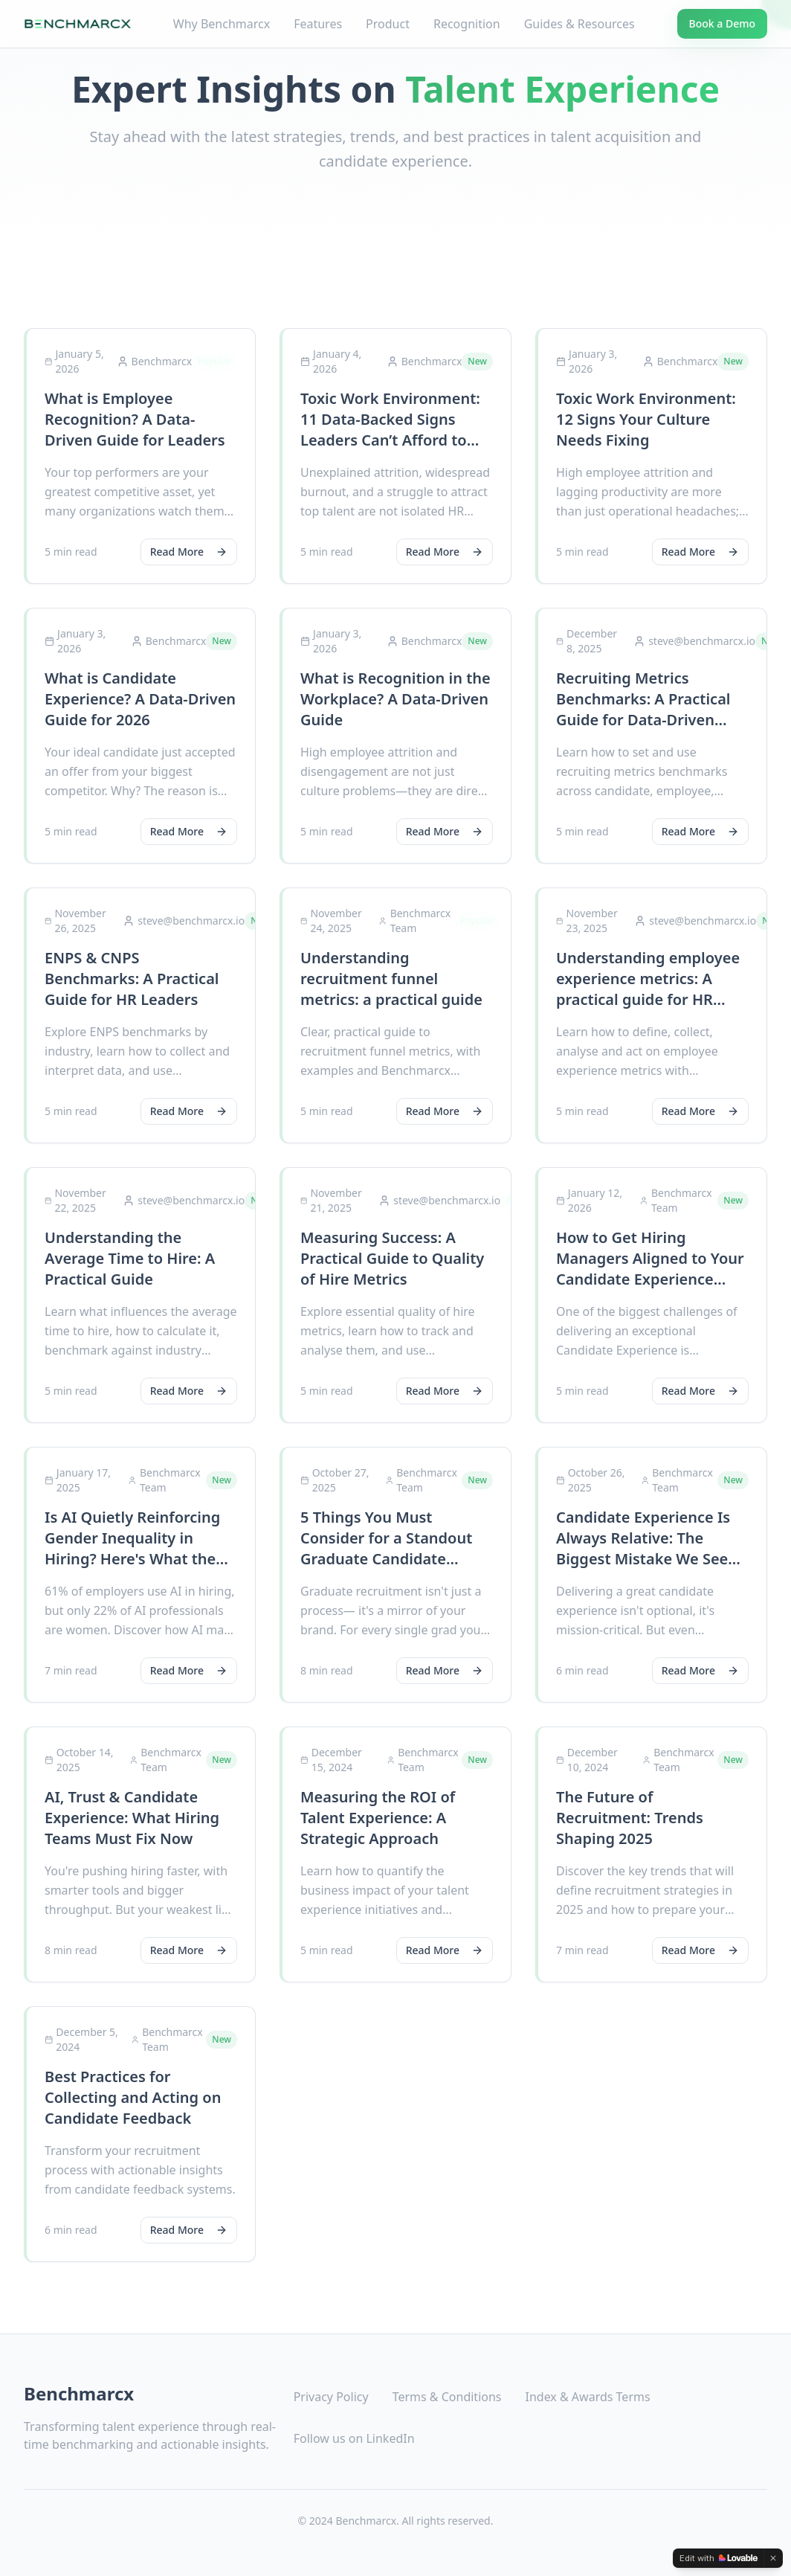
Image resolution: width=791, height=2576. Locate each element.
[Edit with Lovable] (718, 2558)
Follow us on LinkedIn (354, 2438)
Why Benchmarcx (221, 24)
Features (318, 24)
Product (388, 24)
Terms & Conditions (447, 2397)
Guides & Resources (579, 24)
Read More (188, 552)
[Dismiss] (773, 2558)
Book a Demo (722, 23)
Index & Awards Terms (588, 2397)
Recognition (466, 24)
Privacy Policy (331, 2397)
